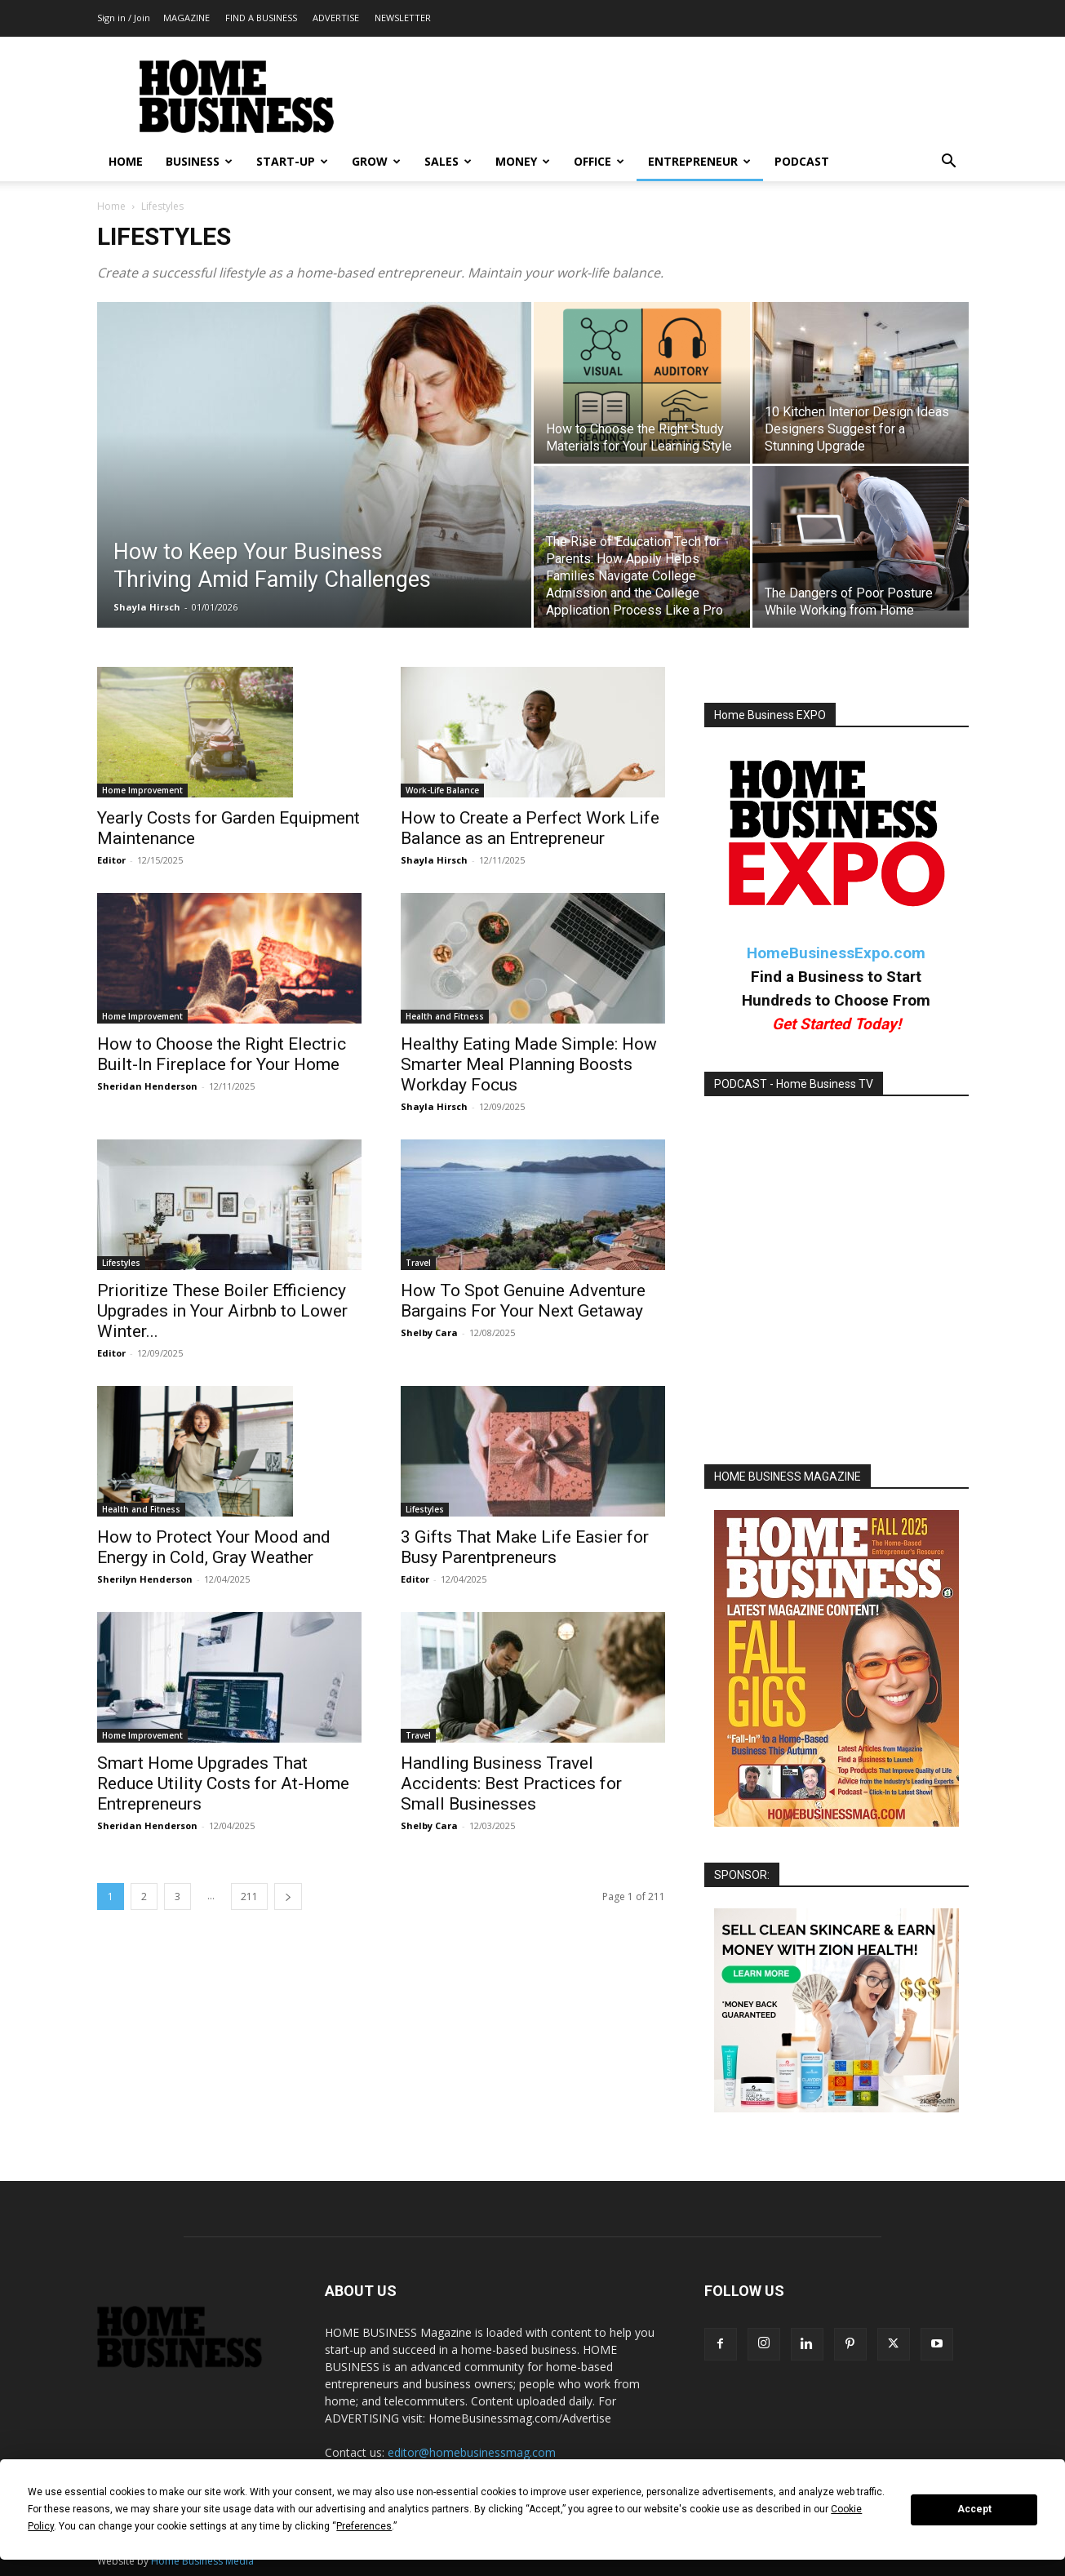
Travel (418, 1262)
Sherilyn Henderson (145, 1579)
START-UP (292, 161)
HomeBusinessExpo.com (836, 953)
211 (249, 1896)
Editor (111, 860)
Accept (974, 2509)
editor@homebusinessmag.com (472, 2452)
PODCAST (801, 161)
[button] (949, 163)
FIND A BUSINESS (261, 17)
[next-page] (288, 1896)
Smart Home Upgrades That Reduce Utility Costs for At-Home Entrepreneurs (223, 1783)
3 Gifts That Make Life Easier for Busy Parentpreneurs (525, 1547)
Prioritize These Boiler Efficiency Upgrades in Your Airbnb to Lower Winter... (222, 1311)
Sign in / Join (123, 17)
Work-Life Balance (442, 790)
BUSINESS (199, 161)
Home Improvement (142, 790)
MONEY (522, 161)
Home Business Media (202, 2561)
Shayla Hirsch (146, 607)
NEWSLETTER (403, 17)
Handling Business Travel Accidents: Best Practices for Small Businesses (511, 1783)
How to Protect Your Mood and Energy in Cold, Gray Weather (214, 1547)
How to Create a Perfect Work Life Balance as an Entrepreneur (530, 828)
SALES (448, 161)
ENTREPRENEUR (699, 161)
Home (111, 206)
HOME (126, 161)
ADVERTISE (336, 17)
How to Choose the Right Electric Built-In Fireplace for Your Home (221, 1054)
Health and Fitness (445, 1016)
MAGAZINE (186, 17)
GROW (376, 161)
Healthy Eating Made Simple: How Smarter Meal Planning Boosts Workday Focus (529, 1064)
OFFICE (599, 161)
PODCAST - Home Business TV (793, 1083)
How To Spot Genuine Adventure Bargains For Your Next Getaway (523, 1301)
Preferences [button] (364, 2526)
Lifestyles (121, 1262)
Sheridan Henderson (147, 1086)
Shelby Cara (429, 1332)
